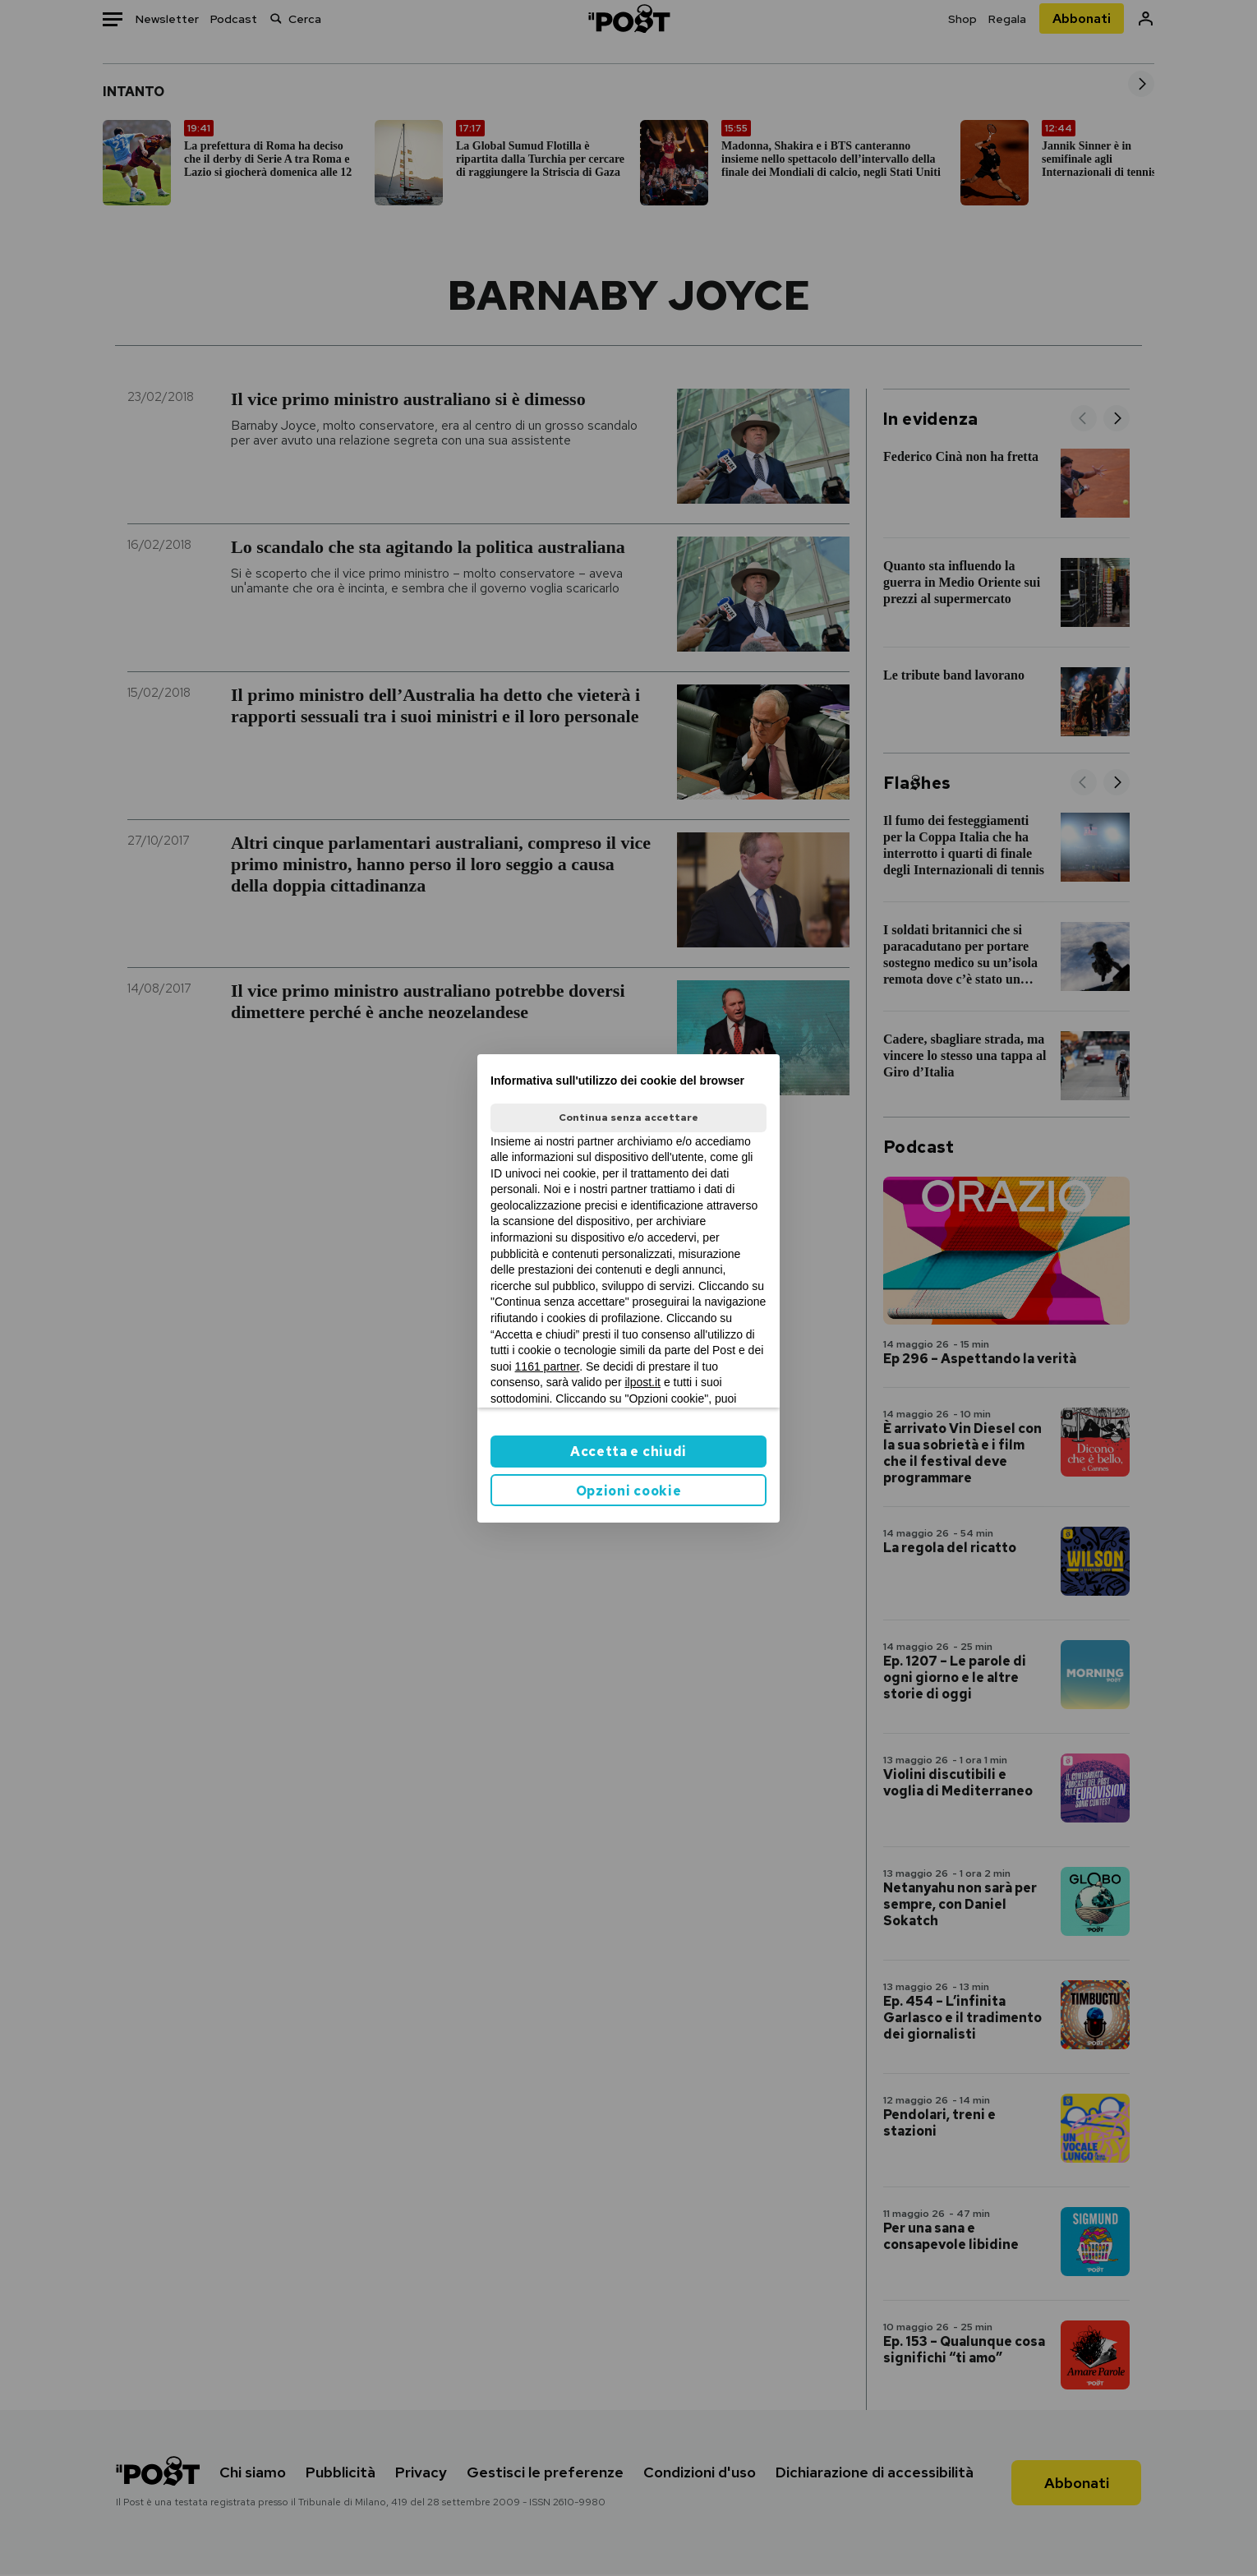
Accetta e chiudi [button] (628, 1451)
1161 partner (547, 1366)
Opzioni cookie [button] (629, 1491)
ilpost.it (642, 1382)
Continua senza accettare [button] (628, 1117)
